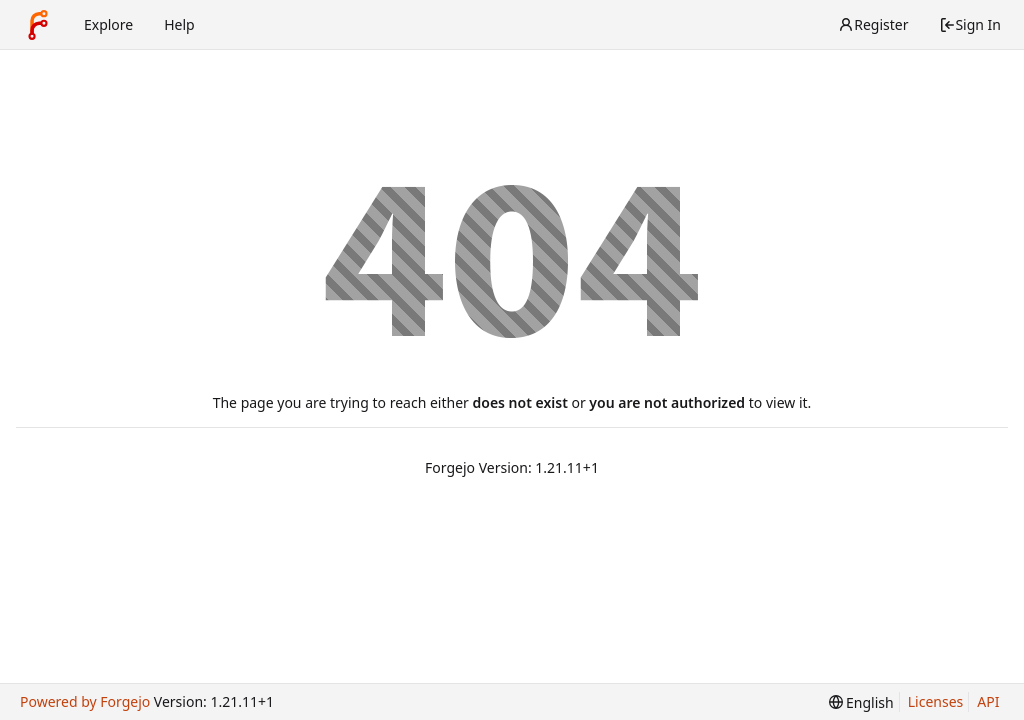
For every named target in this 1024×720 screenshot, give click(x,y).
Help (179, 24)
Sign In (970, 24)
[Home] (38, 25)
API (988, 701)
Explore (108, 24)
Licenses (936, 701)
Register (873, 24)
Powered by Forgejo (85, 701)
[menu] (861, 702)
